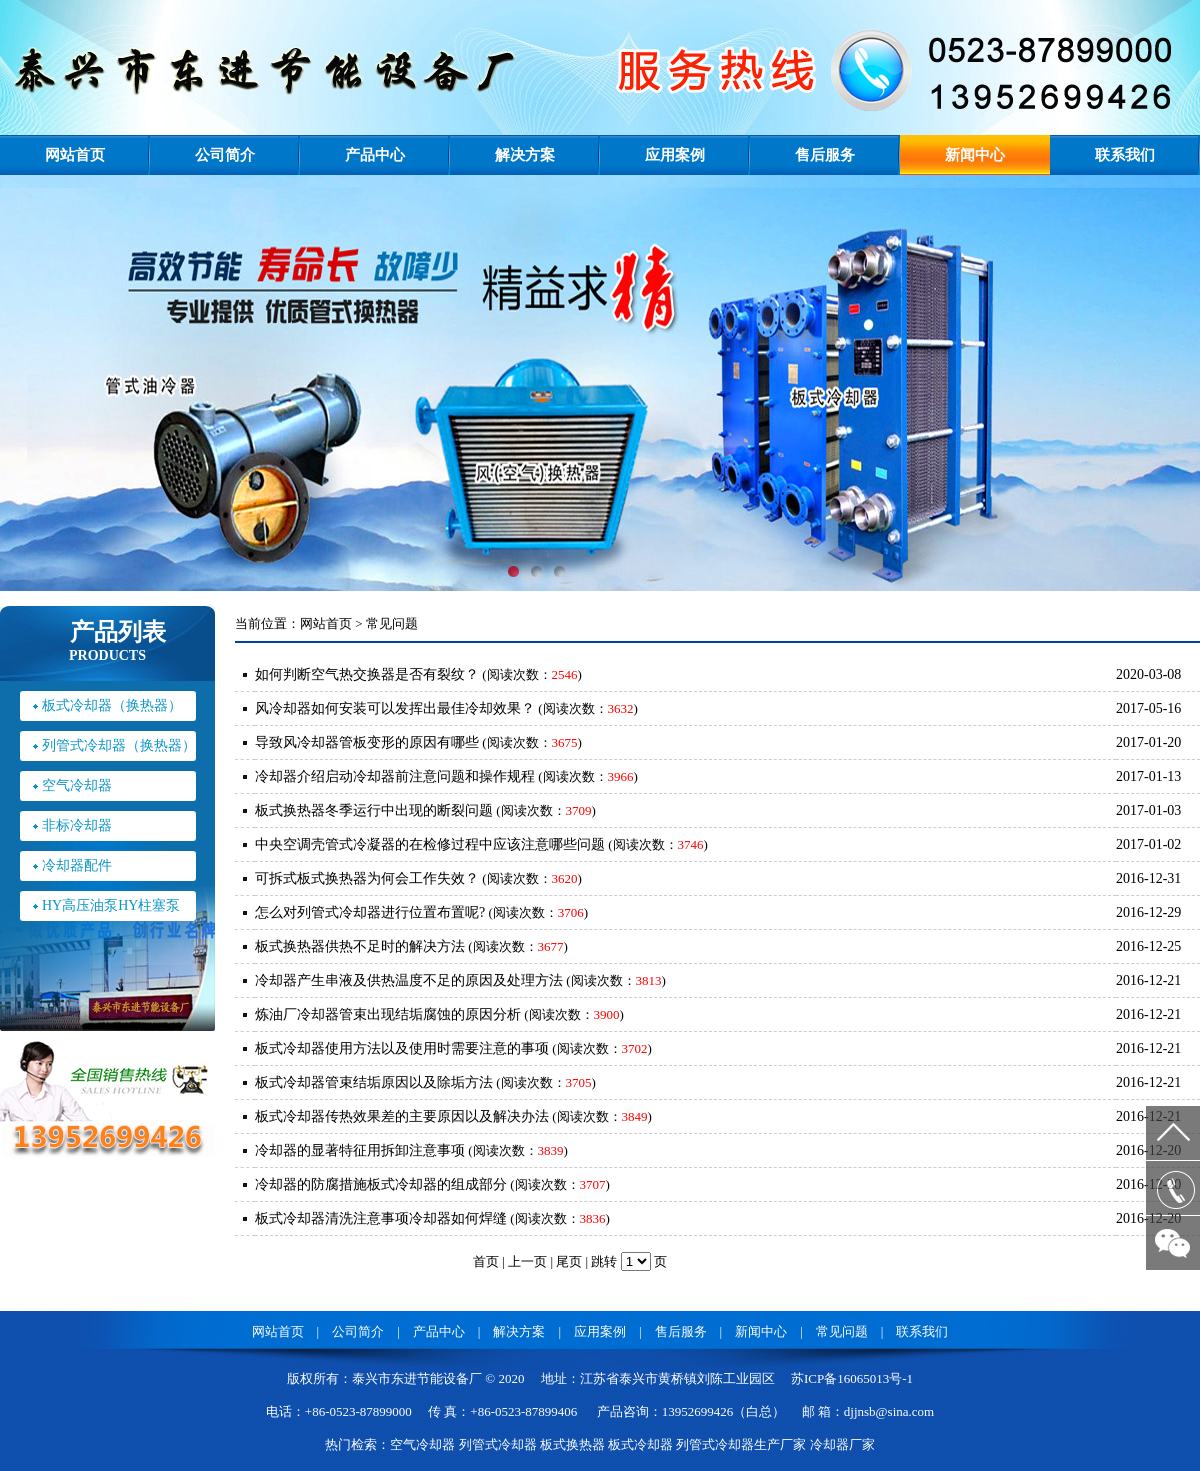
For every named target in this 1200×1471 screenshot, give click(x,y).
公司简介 (225, 155)
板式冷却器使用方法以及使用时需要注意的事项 (402, 1048)
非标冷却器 (77, 825)
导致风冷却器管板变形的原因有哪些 (367, 742)
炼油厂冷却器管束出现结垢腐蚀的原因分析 (388, 1014)
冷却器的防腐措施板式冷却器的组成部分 (381, 1184)
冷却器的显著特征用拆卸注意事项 (360, 1150)
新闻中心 (975, 155)
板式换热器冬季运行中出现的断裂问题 (374, 810)
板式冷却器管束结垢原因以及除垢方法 (374, 1082)
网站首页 (75, 155)
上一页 (527, 1261)
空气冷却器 (77, 785)
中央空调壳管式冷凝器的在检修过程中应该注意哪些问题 (430, 844)
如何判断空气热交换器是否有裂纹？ (367, 674)
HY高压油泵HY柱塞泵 (111, 905)
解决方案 (525, 155)
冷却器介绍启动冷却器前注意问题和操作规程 (395, 776)
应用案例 (675, 155)
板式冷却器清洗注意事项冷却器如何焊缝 (381, 1218)
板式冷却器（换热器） (112, 705)
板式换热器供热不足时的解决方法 (360, 946)
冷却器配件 (77, 865)
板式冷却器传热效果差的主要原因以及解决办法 (402, 1116)
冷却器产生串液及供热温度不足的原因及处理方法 (409, 980)
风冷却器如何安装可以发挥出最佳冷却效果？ (395, 708)
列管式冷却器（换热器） (119, 745)
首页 (486, 1261)
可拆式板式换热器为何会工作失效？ (367, 878)
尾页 (569, 1261)
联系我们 (1125, 155)
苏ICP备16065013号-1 (852, 1378)
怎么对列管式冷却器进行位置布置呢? (370, 912)
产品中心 (375, 155)
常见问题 (842, 1331)
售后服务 (825, 155)
